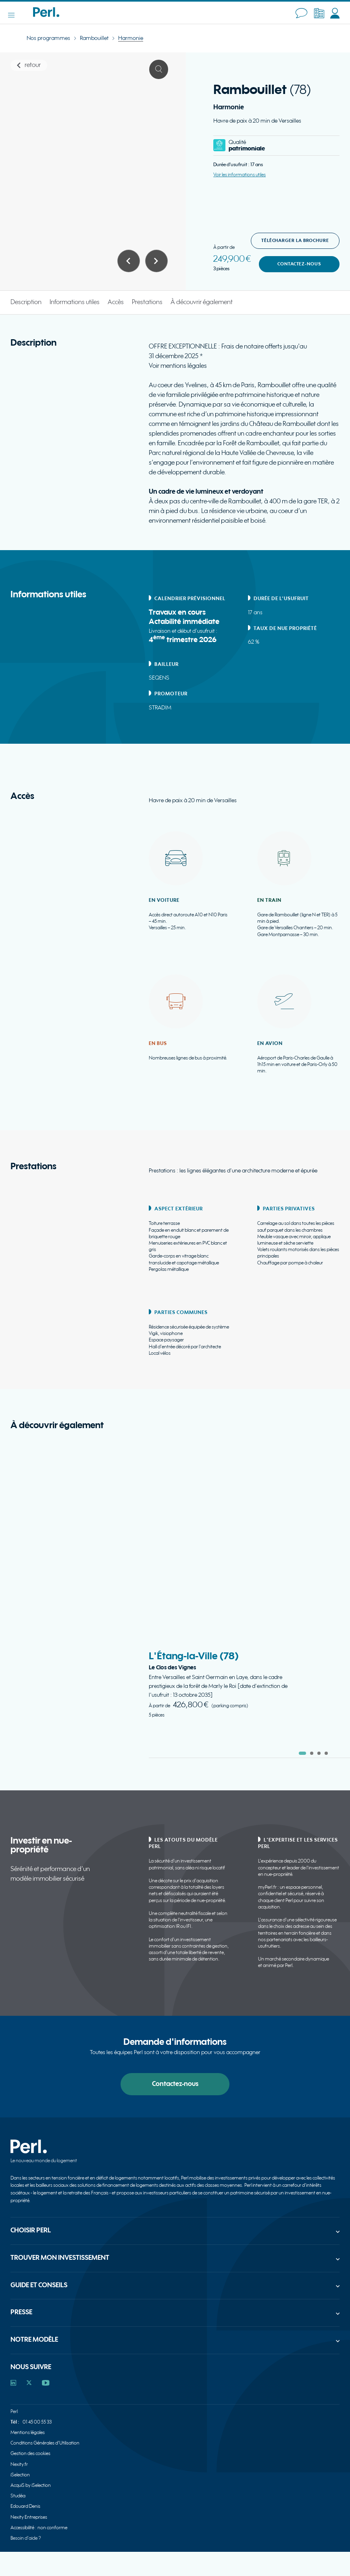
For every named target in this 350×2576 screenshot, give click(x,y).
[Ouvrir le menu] (15, 15)
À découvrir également (202, 302)
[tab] (302, 1753)
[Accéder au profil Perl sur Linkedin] (13, 2383)
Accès (116, 302)
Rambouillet (94, 38)
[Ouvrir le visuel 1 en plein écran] (158, 69)
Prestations (147, 302)
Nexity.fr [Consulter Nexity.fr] (19, 2464)
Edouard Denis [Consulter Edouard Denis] (25, 2506)
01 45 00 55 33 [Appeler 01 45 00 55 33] (37, 2422)
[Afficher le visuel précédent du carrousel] (128, 261)
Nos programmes (48, 38)
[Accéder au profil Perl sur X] (29, 2383)
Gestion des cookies (30, 2454)
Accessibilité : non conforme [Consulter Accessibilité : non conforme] (38, 2528)
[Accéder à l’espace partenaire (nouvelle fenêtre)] (319, 13)
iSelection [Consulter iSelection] (20, 2475)
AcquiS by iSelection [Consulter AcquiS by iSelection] (30, 2485)
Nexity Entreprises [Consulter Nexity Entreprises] (28, 2517)
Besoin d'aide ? (25, 2538)
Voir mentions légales (178, 366)
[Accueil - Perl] (46, 15)
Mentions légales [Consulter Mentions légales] (27, 2433)
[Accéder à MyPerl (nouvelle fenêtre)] (335, 13)
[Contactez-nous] (301, 13)
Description (26, 302)
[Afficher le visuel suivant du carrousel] (156, 261)
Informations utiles (75, 302)
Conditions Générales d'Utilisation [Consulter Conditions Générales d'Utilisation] (44, 2443)
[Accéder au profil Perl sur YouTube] (46, 2383)
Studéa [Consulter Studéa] (17, 2496)
